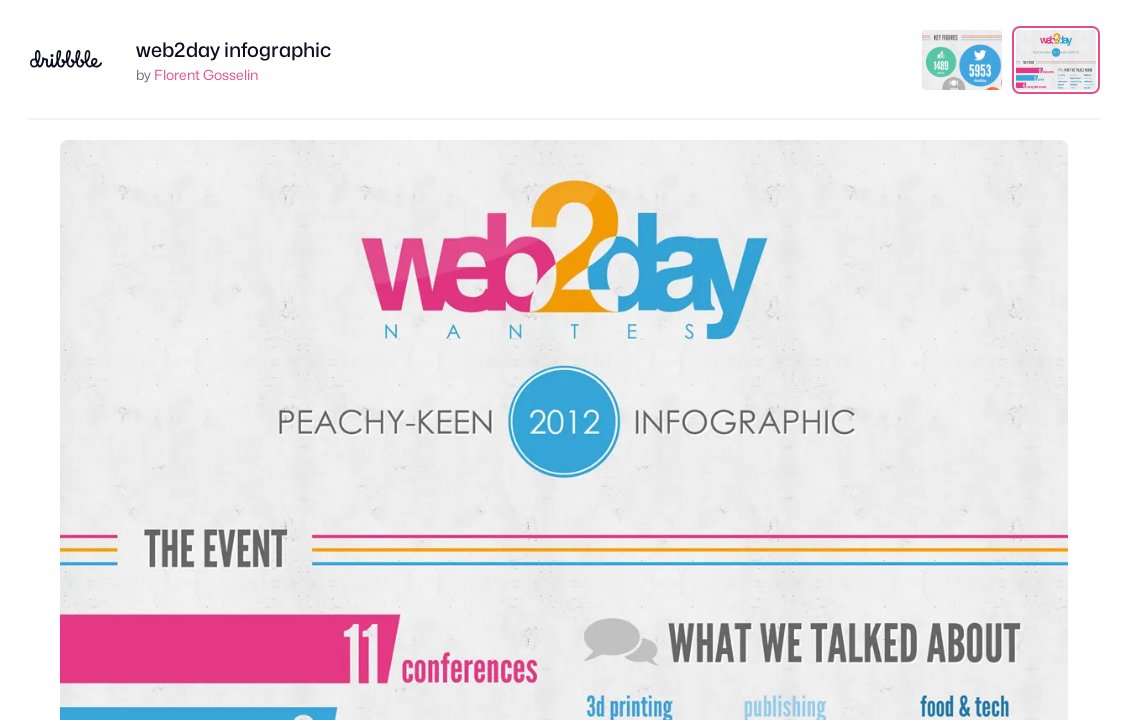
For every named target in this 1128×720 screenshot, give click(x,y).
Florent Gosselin (206, 74)
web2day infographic (233, 50)
